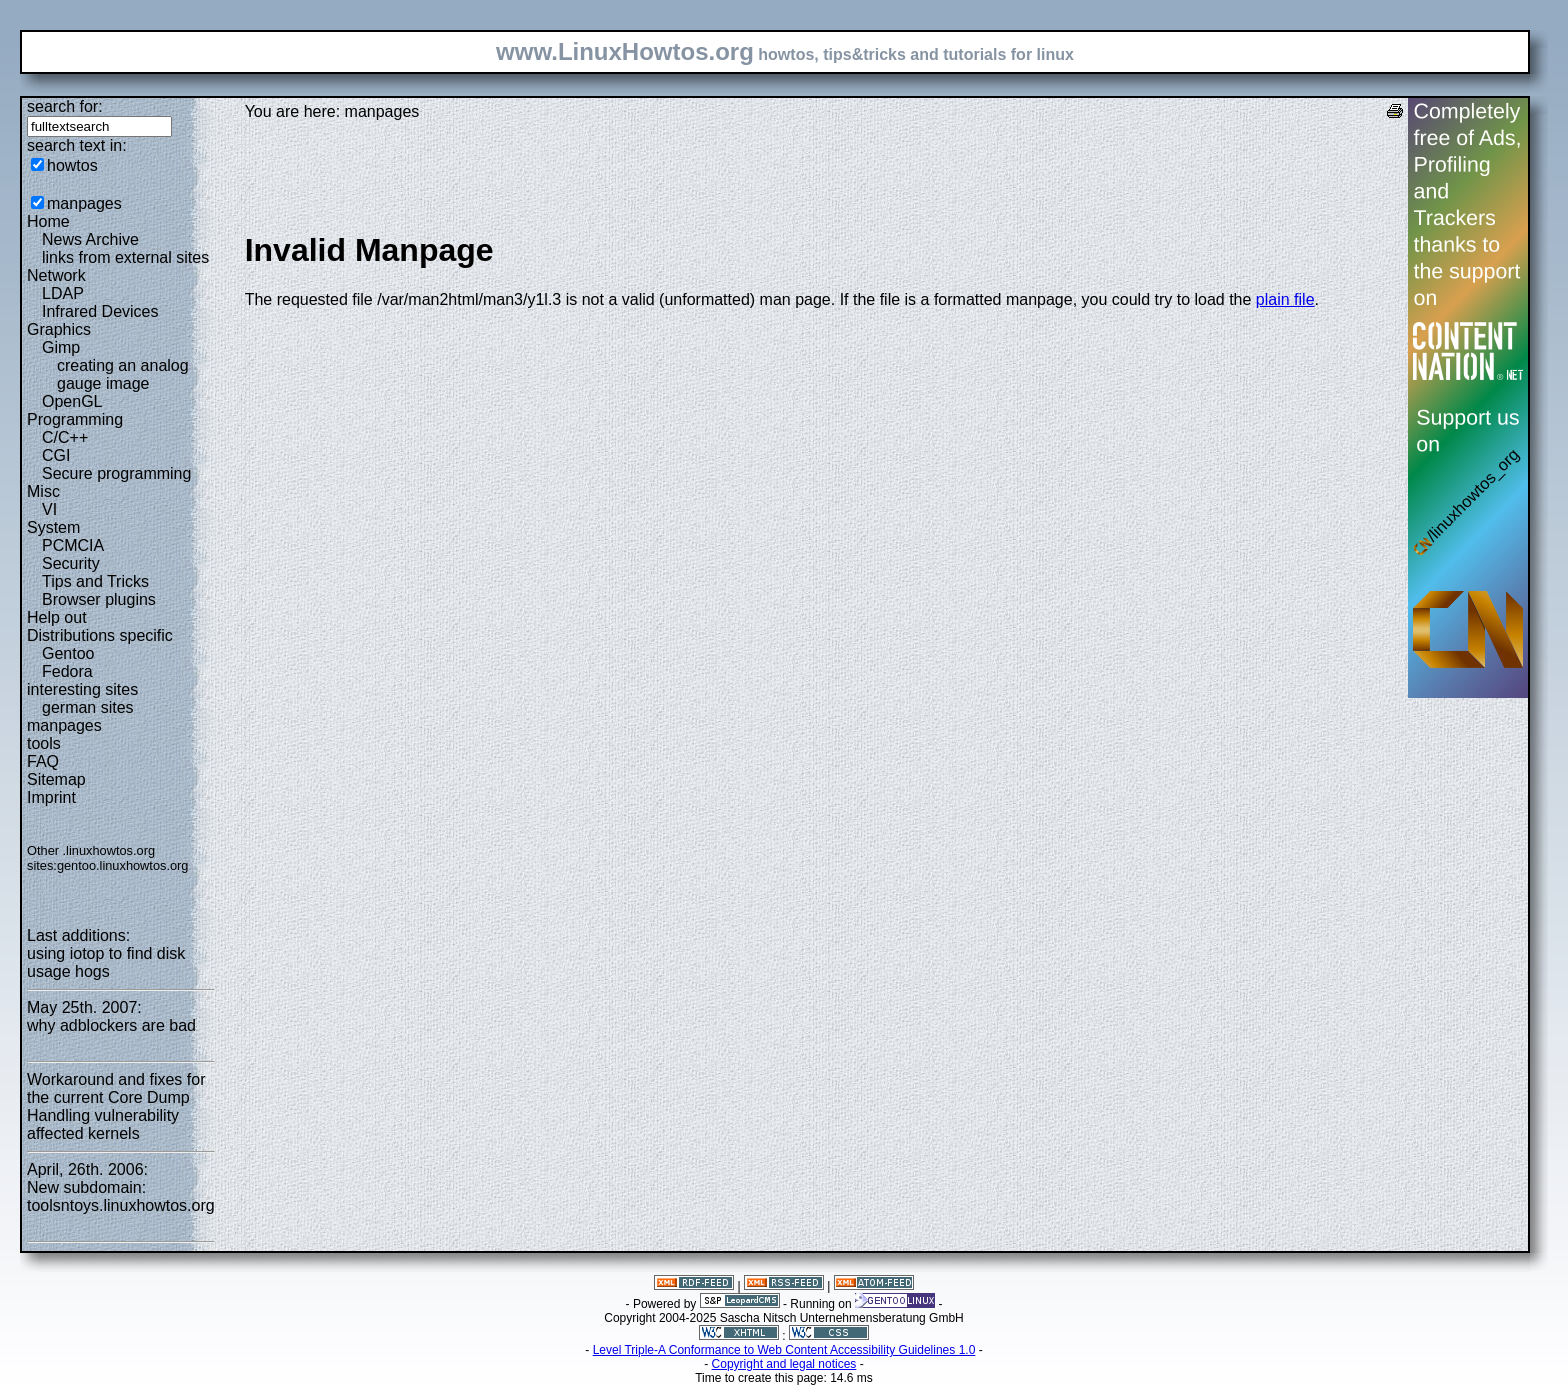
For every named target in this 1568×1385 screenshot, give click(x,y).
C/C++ (65, 437)
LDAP (63, 293)
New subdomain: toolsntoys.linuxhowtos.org (121, 1196)
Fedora (67, 671)
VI (49, 509)
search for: (65, 106)
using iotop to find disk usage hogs (106, 962)
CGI (56, 455)
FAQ (43, 761)
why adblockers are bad (111, 1025)
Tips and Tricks (95, 581)
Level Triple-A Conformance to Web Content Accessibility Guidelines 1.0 (784, 1350)
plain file (1285, 299)
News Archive (90, 239)
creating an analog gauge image (123, 374)
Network (56, 275)
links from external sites (125, 257)
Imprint (51, 797)
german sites (88, 707)
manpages (84, 203)
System (53, 527)
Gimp (61, 347)
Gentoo (68, 653)
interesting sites (82, 689)
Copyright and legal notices (784, 1364)
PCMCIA (73, 545)
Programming (75, 419)
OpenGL (72, 401)
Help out (57, 617)
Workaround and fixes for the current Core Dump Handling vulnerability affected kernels (116, 1106)
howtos (72, 165)
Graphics (59, 329)
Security (71, 563)
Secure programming (116, 473)
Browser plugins (99, 599)
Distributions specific (100, 635)
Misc (43, 491)
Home (48, 221)
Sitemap (56, 779)
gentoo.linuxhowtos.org (123, 865)
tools (44, 743)
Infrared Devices (100, 311)
